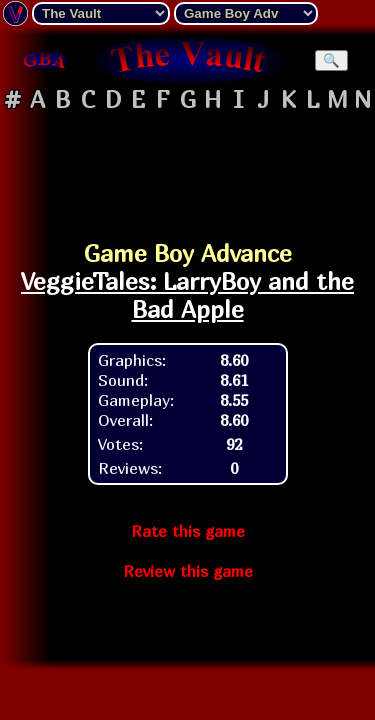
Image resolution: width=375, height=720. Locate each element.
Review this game (188, 571)
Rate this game (188, 531)
